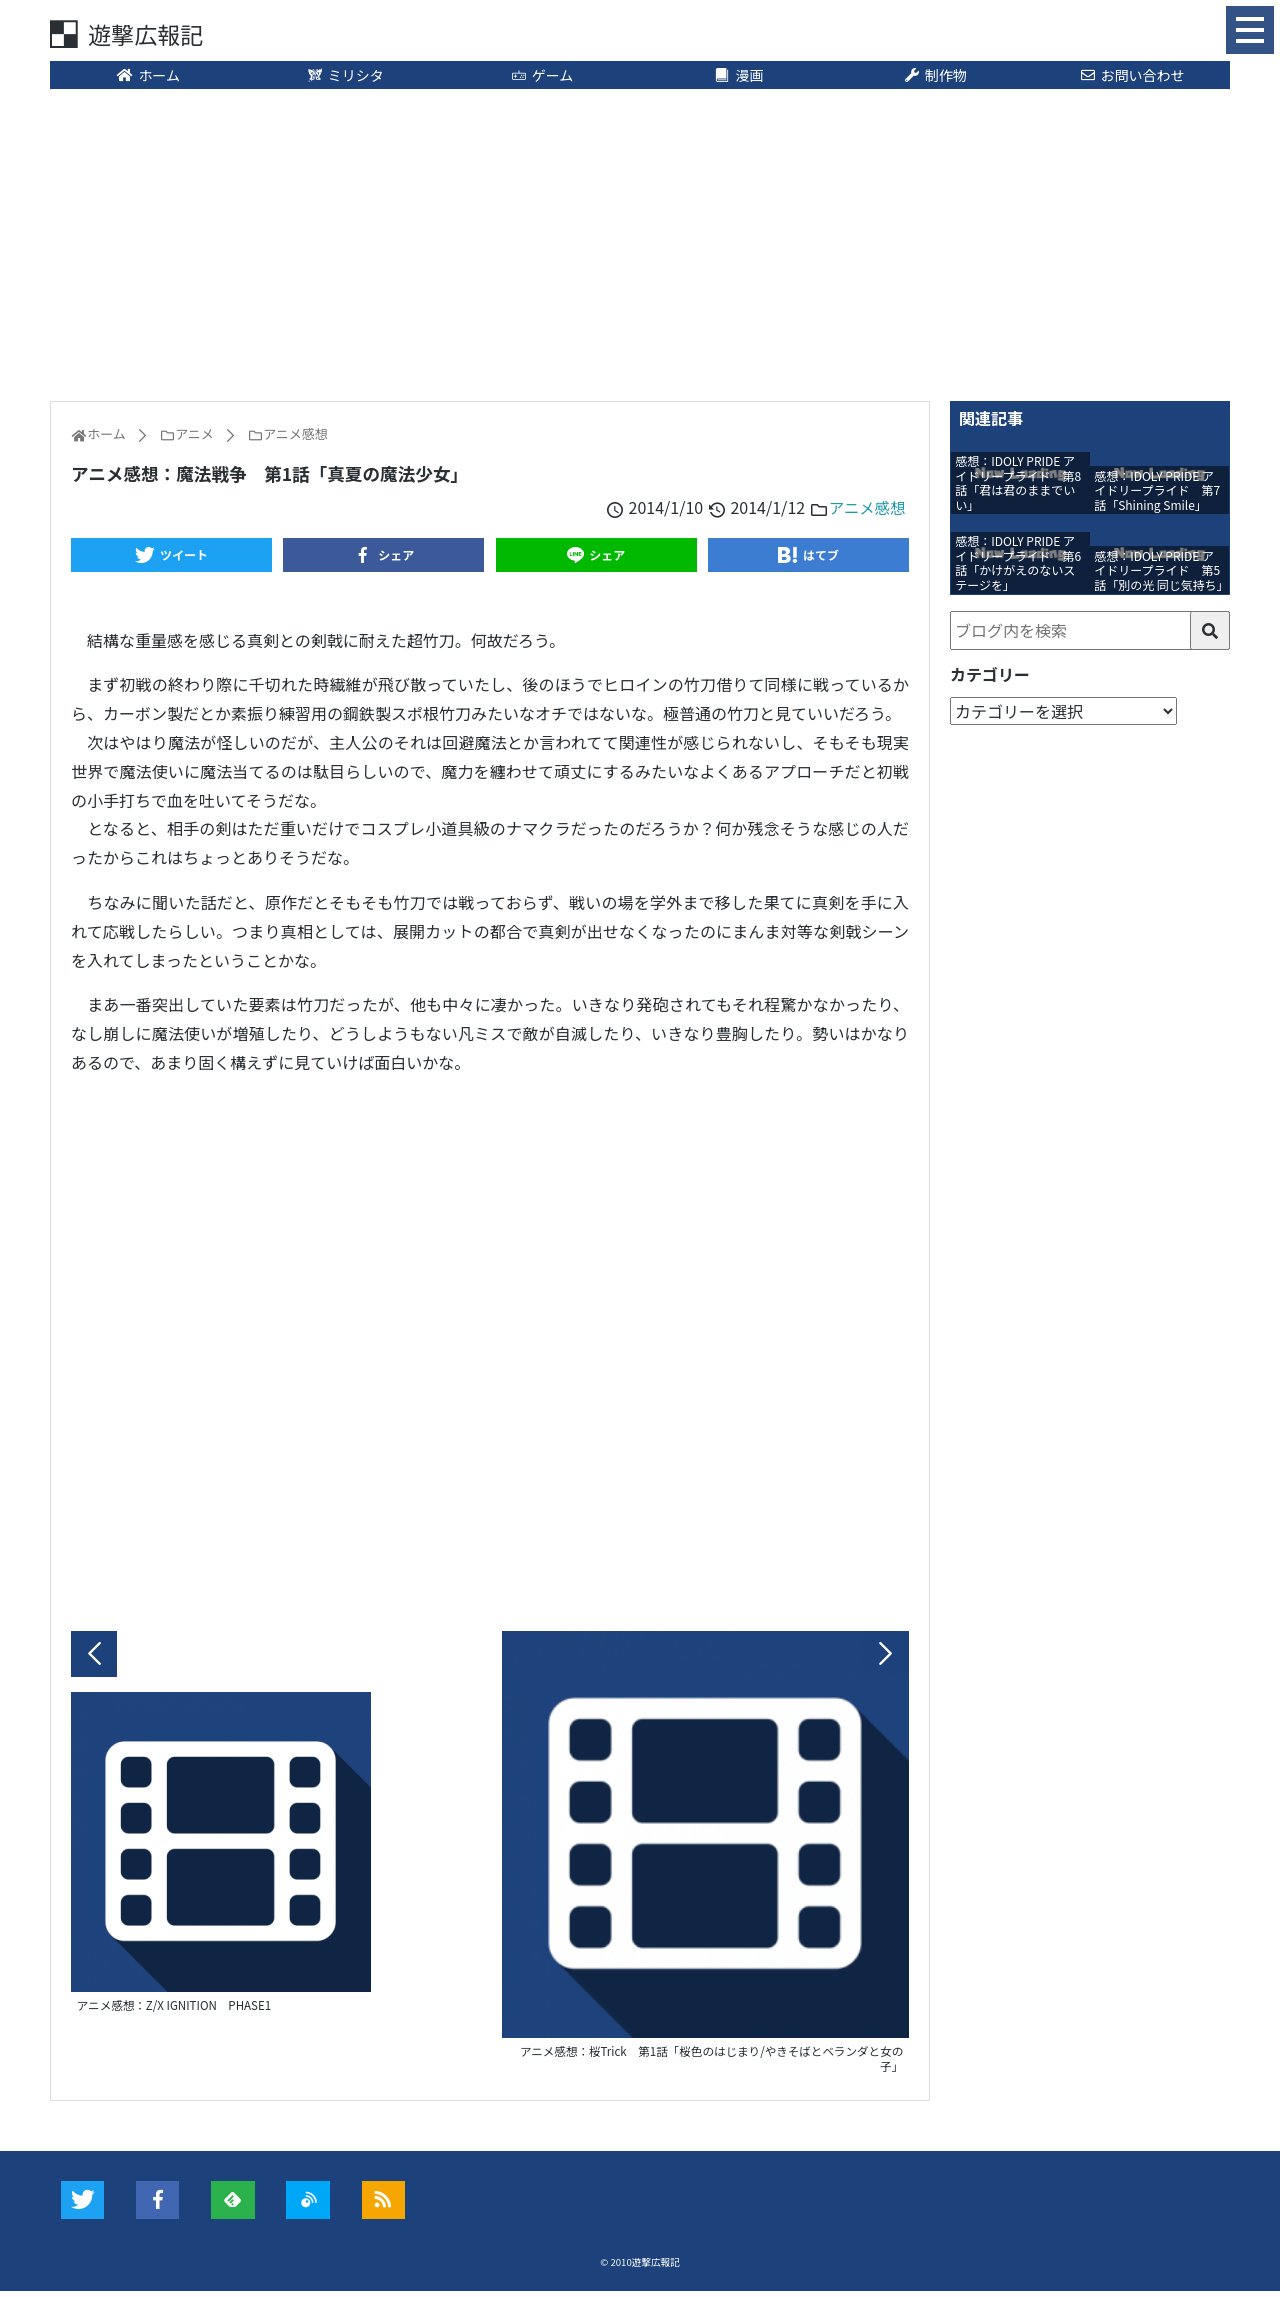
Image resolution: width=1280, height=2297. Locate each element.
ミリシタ (345, 77)
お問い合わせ (1132, 77)
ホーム (148, 77)
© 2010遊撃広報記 (640, 2267)
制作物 (935, 77)
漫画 (739, 77)
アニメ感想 (866, 509)
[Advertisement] (640, 245)
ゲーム (541, 77)
